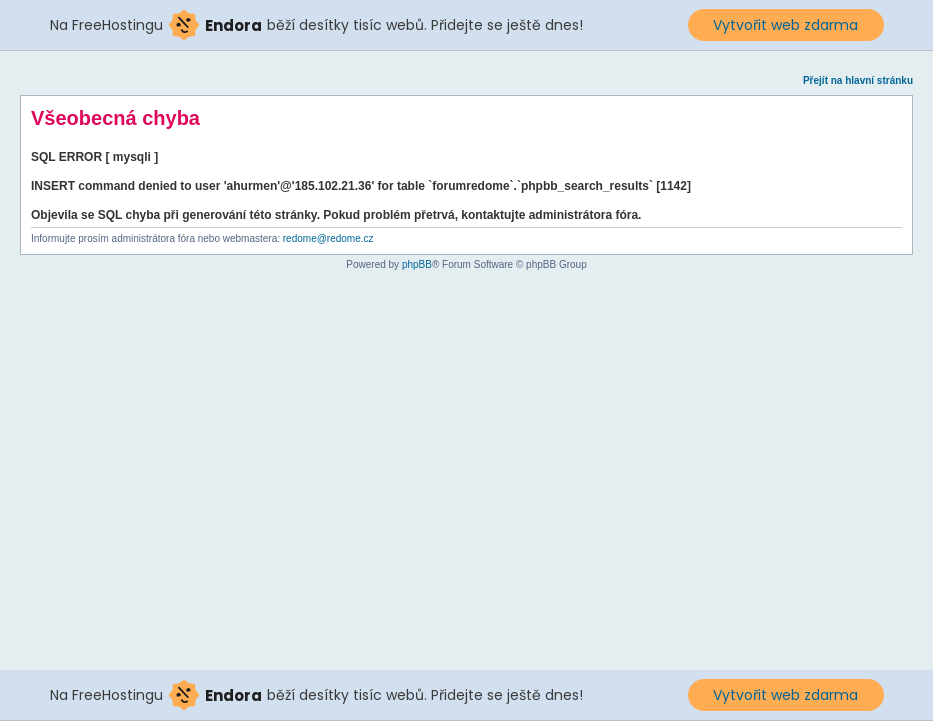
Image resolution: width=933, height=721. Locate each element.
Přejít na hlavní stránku (858, 80)
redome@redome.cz (328, 238)
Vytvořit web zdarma (785, 25)
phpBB (417, 264)
